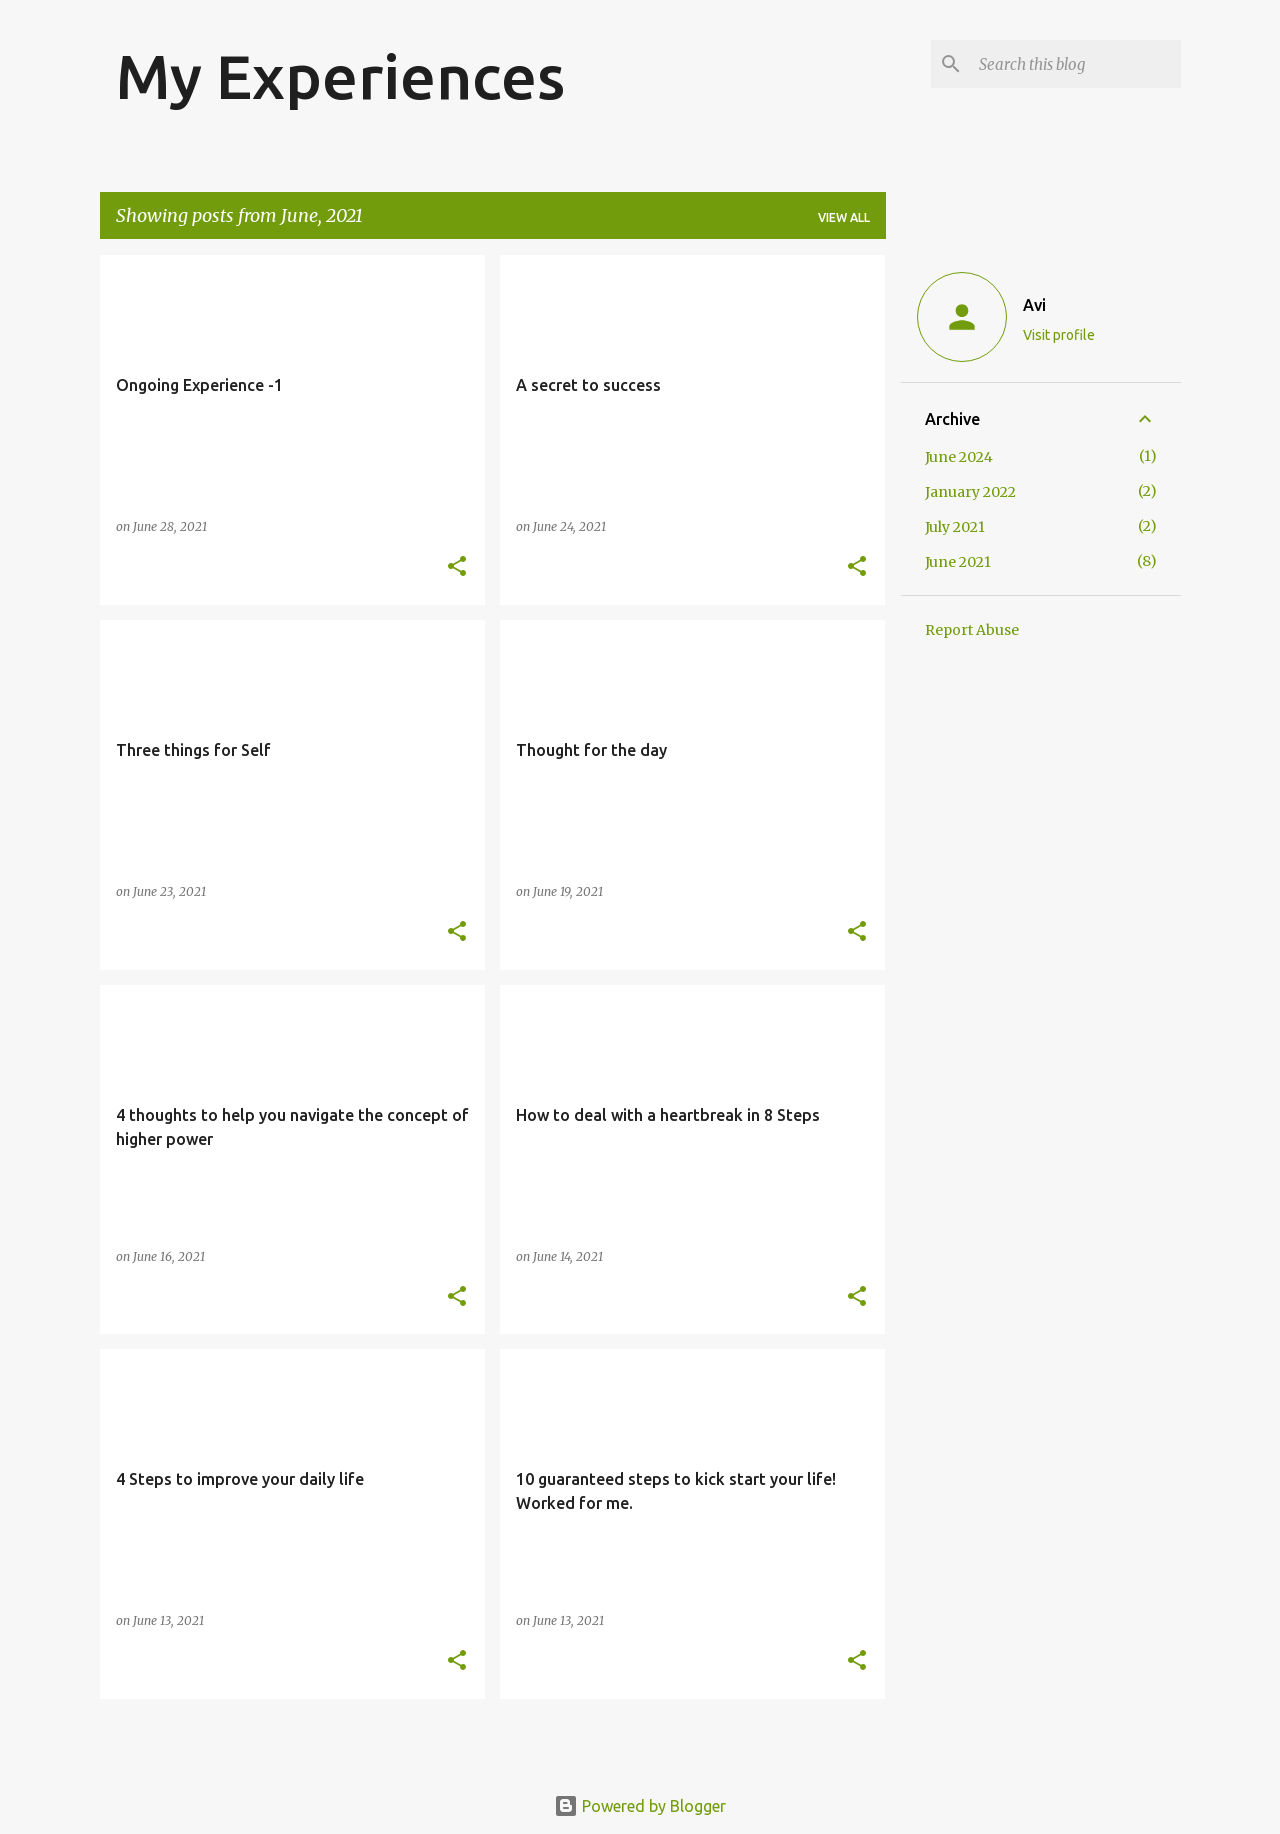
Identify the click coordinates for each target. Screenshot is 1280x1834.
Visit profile (1059, 335)
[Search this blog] (1076, 64)
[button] (457, 567)
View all (844, 217)
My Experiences (340, 76)
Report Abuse (972, 630)
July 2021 (955, 527)
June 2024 (959, 457)
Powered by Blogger (640, 1806)
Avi (1034, 305)
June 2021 (958, 562)
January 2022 (970, 492)
